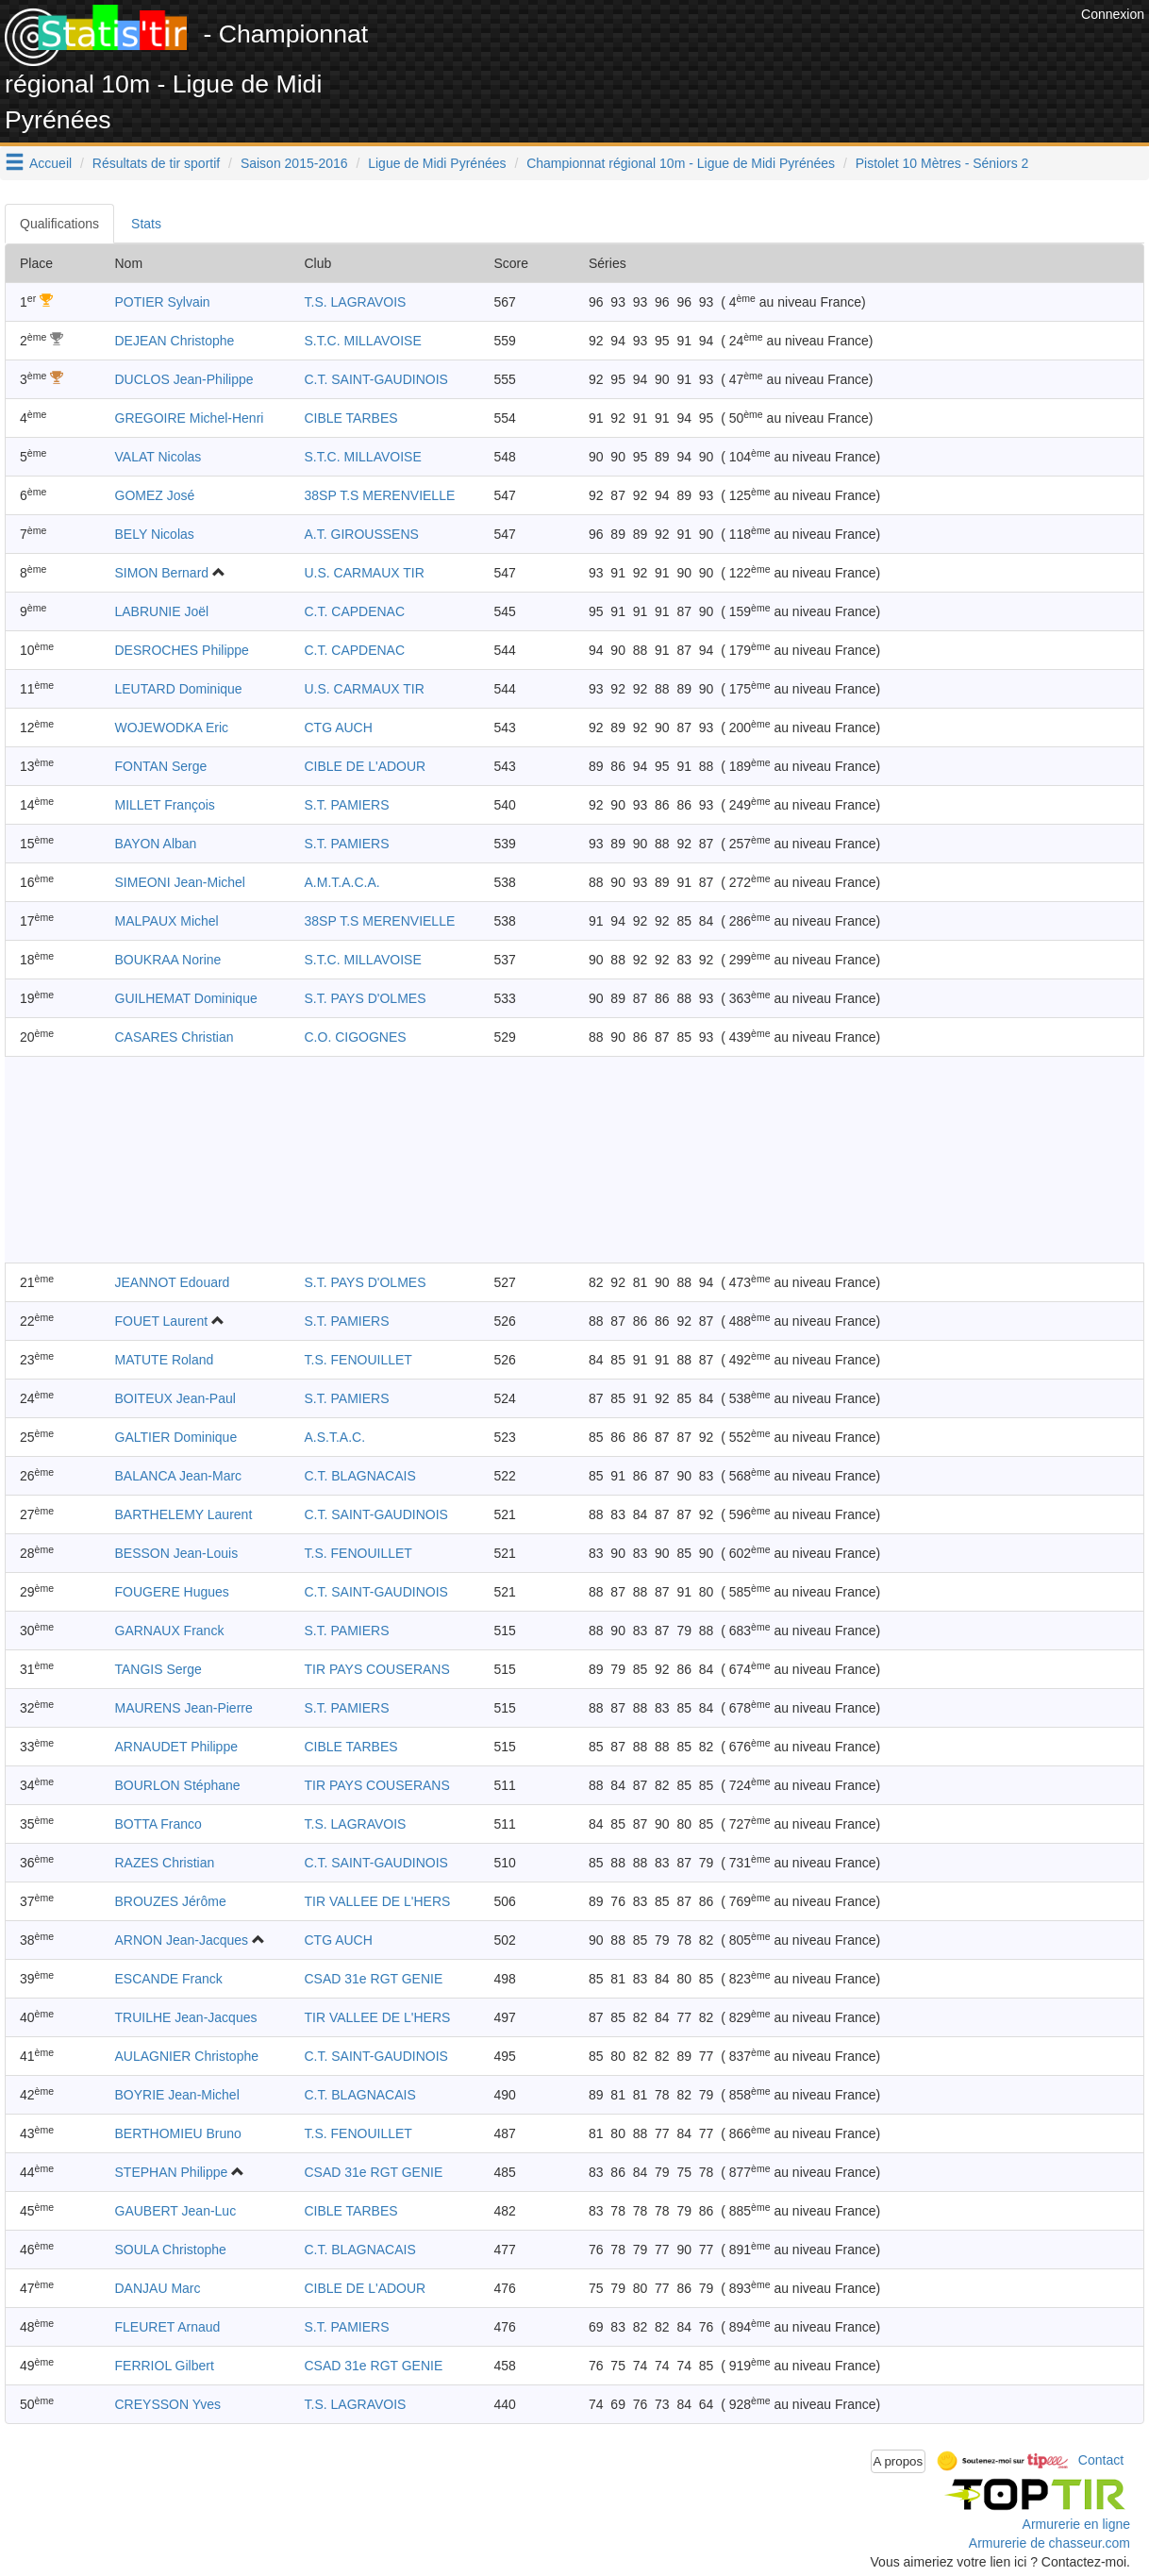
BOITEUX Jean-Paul (175, 1398)
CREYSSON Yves (168, 2404)
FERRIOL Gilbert (164, 2365)
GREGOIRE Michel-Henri (189, 418)
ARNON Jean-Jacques (182, 1940)
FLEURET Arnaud (168, 2326)
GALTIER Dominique (176, 1437)
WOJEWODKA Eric (172, 727)
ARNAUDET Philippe (176, 1746)
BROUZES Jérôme (170, 1901)
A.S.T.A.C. (335, 1437)
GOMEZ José (155, 495)
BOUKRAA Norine (168, 959)
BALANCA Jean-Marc (178, 1475)
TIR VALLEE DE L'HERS (378, 1901)
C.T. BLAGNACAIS (360, 1475)
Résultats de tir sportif (156, 163)
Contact (1101, 2459)
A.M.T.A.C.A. (342, 882)
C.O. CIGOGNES (356, 1037)
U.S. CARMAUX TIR (365, 572)
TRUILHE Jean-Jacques (186, 2017)
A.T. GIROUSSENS (362, 534)
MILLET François (165, 804)
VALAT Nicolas (158, 456)
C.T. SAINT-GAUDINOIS (376, 379)
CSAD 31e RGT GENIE (374, 1978)
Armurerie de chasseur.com (1049, 2543)
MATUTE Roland (164, 1359)
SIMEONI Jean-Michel (180, 882)
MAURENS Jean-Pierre (184, 1707)
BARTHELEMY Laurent (184, 1514)
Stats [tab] (146, 223)
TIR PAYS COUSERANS (377, 1669)
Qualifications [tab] (59, 223)
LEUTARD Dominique (178, 688)
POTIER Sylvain (162, 301)
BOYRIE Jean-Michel (177, 2094)
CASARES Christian (174, 1037)
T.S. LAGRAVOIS (356, 301)
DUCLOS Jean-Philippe (184, 379)
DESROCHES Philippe (182, 650)
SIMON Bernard (162, 572)
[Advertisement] (733, 47)
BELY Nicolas (154, 534)
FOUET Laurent (161, 1321)
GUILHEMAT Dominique (186, 998)
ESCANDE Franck (169, 1978)
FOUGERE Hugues (172, 1591)
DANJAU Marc (158, 2288)
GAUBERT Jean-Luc (176, 2210)
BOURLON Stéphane (178, 1785)
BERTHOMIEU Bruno (178, 2133)
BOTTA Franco (158, 1824)
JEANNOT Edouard (172, 1282)
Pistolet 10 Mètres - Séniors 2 (942, 163)
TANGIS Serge (158, 1669)
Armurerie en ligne (1076, 2524)
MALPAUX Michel (167, 920)
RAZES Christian (165, 1862)
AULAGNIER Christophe (187, 2056)
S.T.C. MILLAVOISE (363, 340)
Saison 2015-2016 (294, 163)
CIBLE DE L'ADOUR (365, 766)
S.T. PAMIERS (347, 804)
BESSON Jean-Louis (177, 1553)
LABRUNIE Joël (162, 611)
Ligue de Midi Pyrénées (437, 163)
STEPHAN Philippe (171, 2172)
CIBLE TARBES (351, 418)
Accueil (50, 163)
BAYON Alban (156, 843)
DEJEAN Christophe (175, 340)
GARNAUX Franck (170, 1630)
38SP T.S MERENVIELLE (380, 495)
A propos (899, 2461)
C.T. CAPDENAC (355, 611)
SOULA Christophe (170, 2249)
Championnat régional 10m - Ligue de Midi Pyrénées (680, 163)
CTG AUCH (339, 727)
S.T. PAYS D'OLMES (365, 998)
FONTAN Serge (161, 766)
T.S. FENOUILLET (358, 1359)
